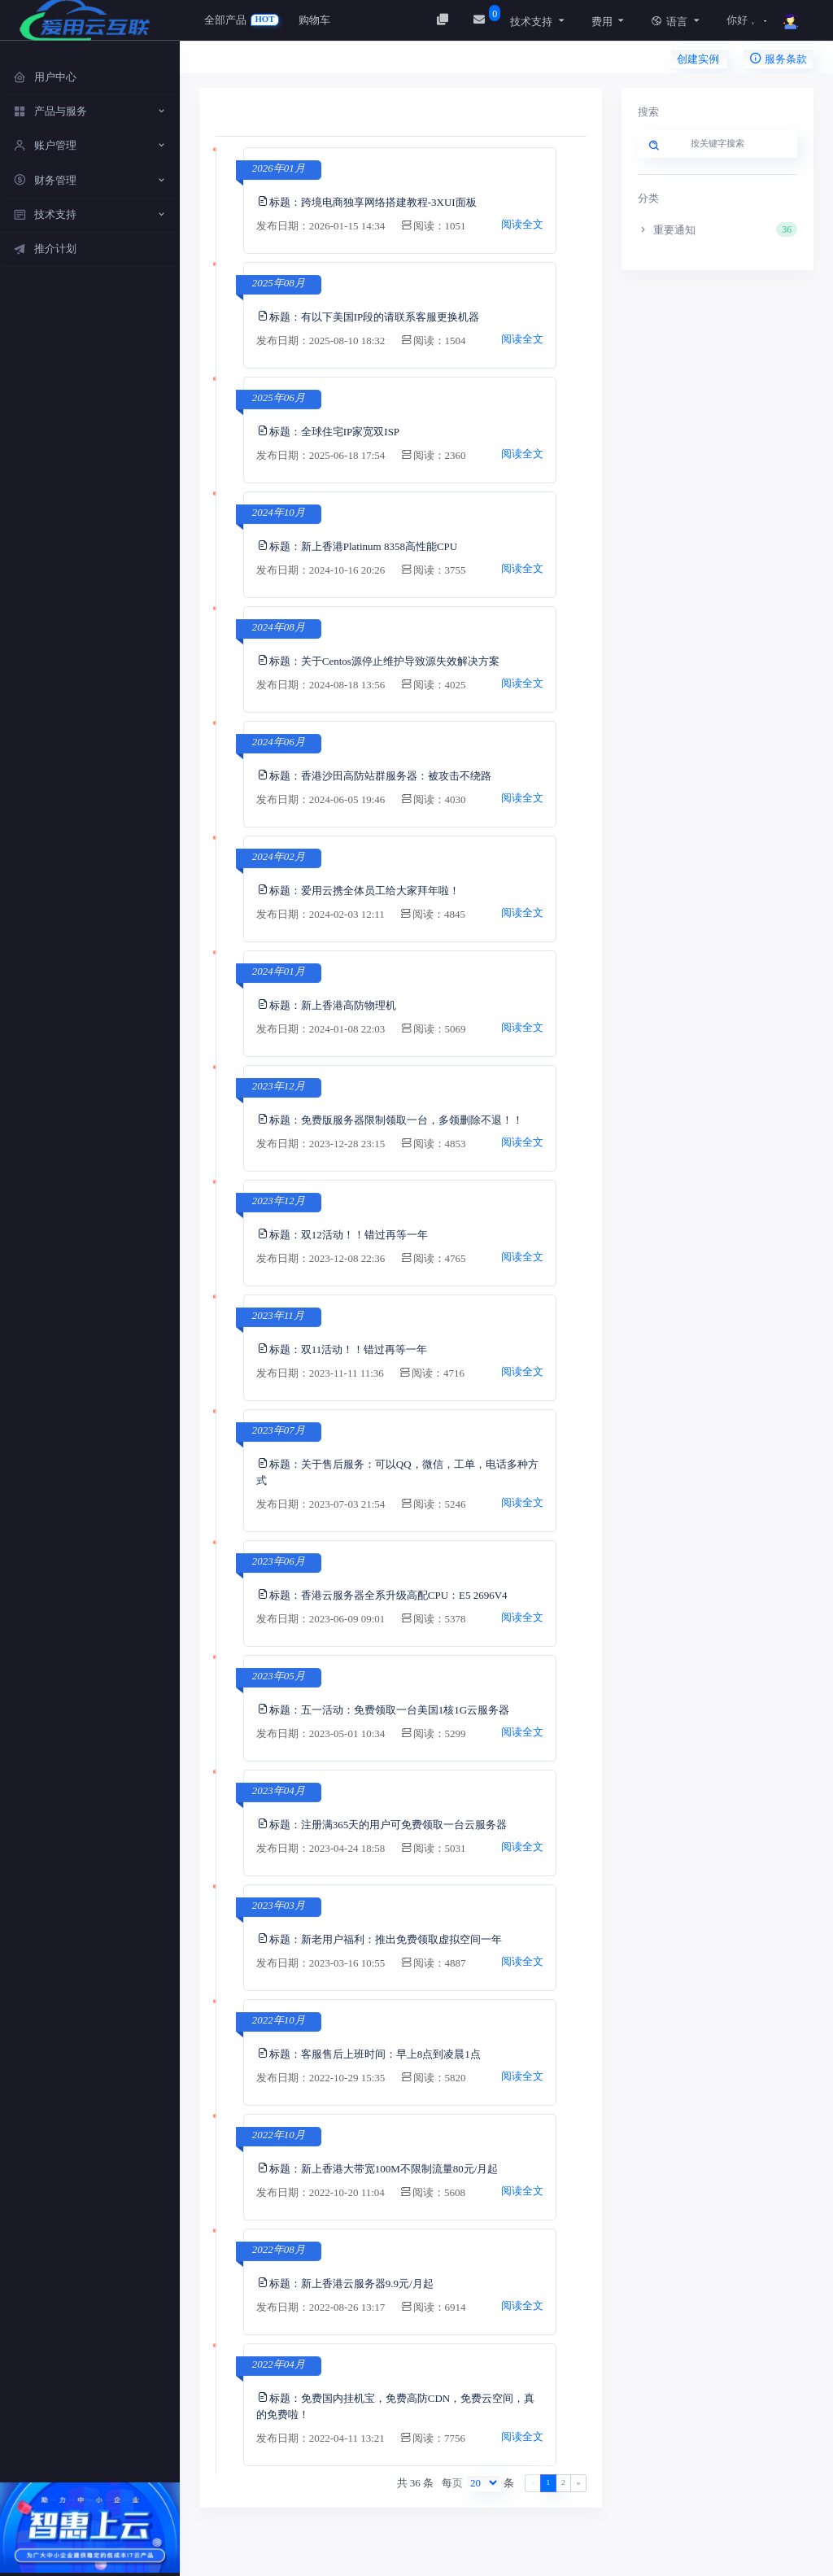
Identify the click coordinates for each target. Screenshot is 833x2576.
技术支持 (531, 21)
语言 (669, 21)
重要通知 (718, 229)
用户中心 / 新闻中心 (261, 61)
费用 (602, 21)
